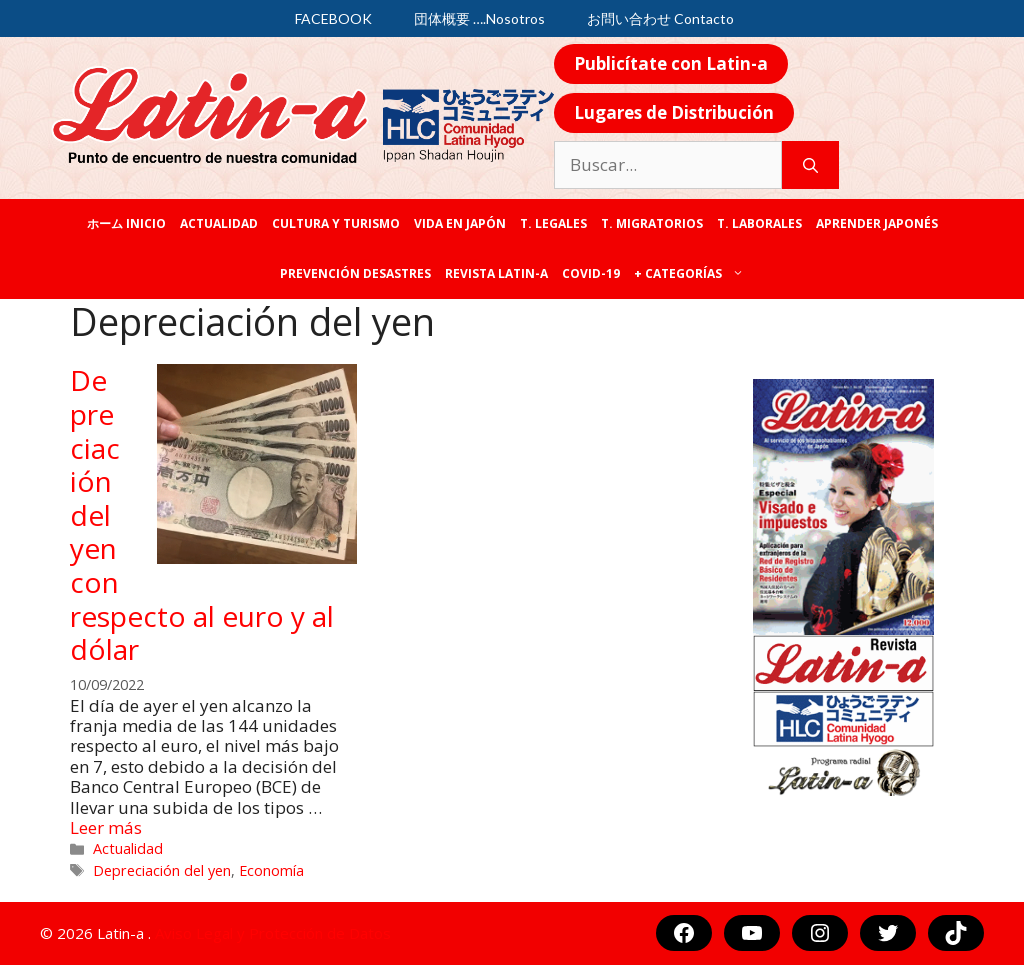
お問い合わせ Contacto (660, 18)
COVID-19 (591, 273)
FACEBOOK (333, 18)
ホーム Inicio (126, 223)
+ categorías (692, 274)
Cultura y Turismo (336, 223)
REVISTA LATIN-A (496, 273)
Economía (271, 870)
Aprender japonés (877, 223)
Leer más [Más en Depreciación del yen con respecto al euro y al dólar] (106, 827)
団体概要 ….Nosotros (479, 18)
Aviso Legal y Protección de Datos (273, 933)
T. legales (553, 223)
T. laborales (759, 223)
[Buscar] (810, 165)
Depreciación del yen (162, 870)
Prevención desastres (355, 273)
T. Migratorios (652, 223)
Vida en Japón (460, 223)
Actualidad (219, 223)
